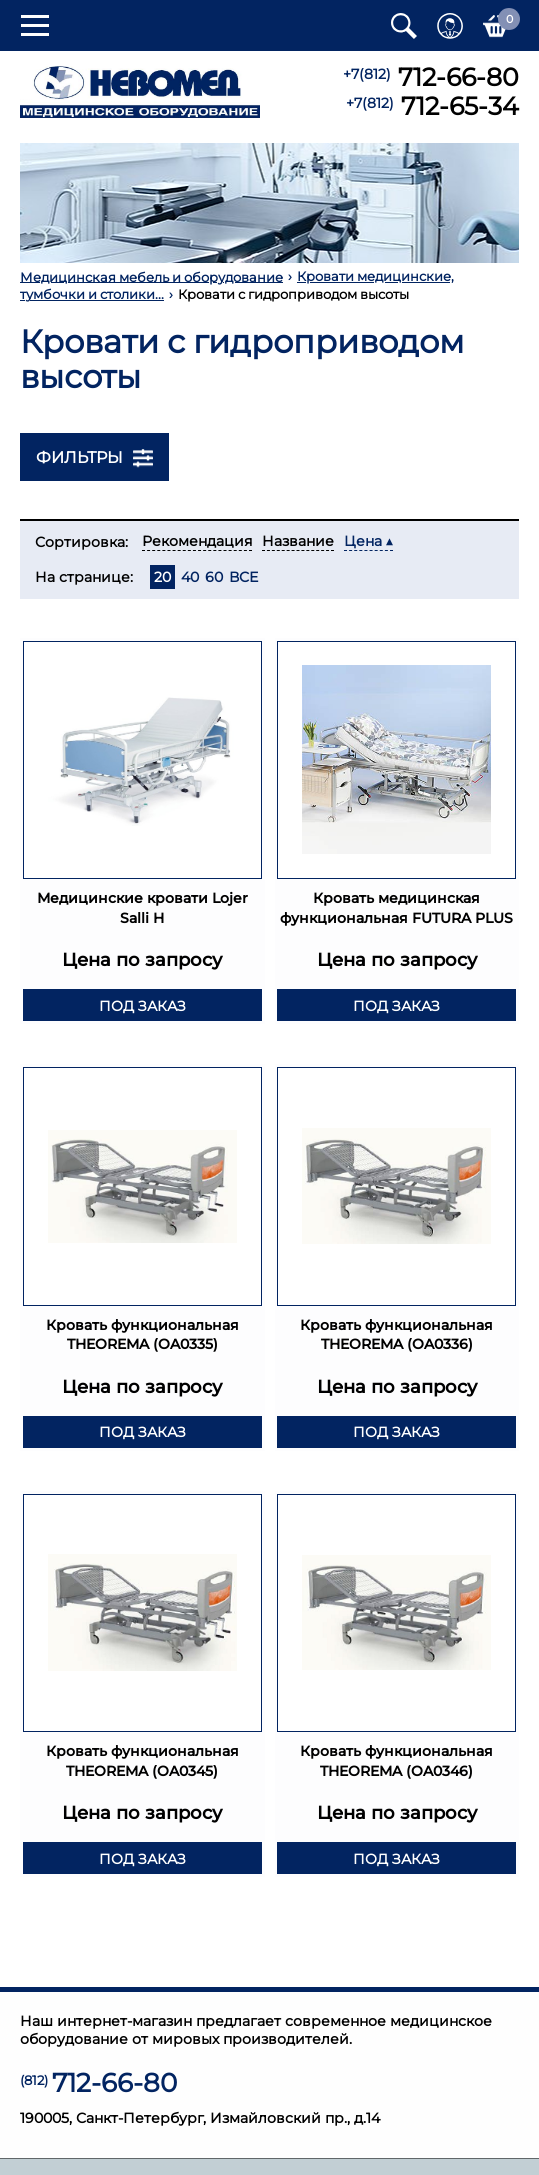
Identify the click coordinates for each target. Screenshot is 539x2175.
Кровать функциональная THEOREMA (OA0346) (396, 1768)
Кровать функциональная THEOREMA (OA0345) (142, 1768)
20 (162, 577)
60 (214, 577)
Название (298, 541)
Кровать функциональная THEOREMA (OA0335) (142, 1342)
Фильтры (94, 458)
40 (190, 577)
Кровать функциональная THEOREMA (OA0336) (396, 1342)
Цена (363, 541)
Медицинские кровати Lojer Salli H (142, 895)
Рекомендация (197, 541)
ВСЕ (243, 577)
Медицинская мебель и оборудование (151, 276)
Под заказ (142, 1013)
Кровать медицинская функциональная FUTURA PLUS (396, 904)
